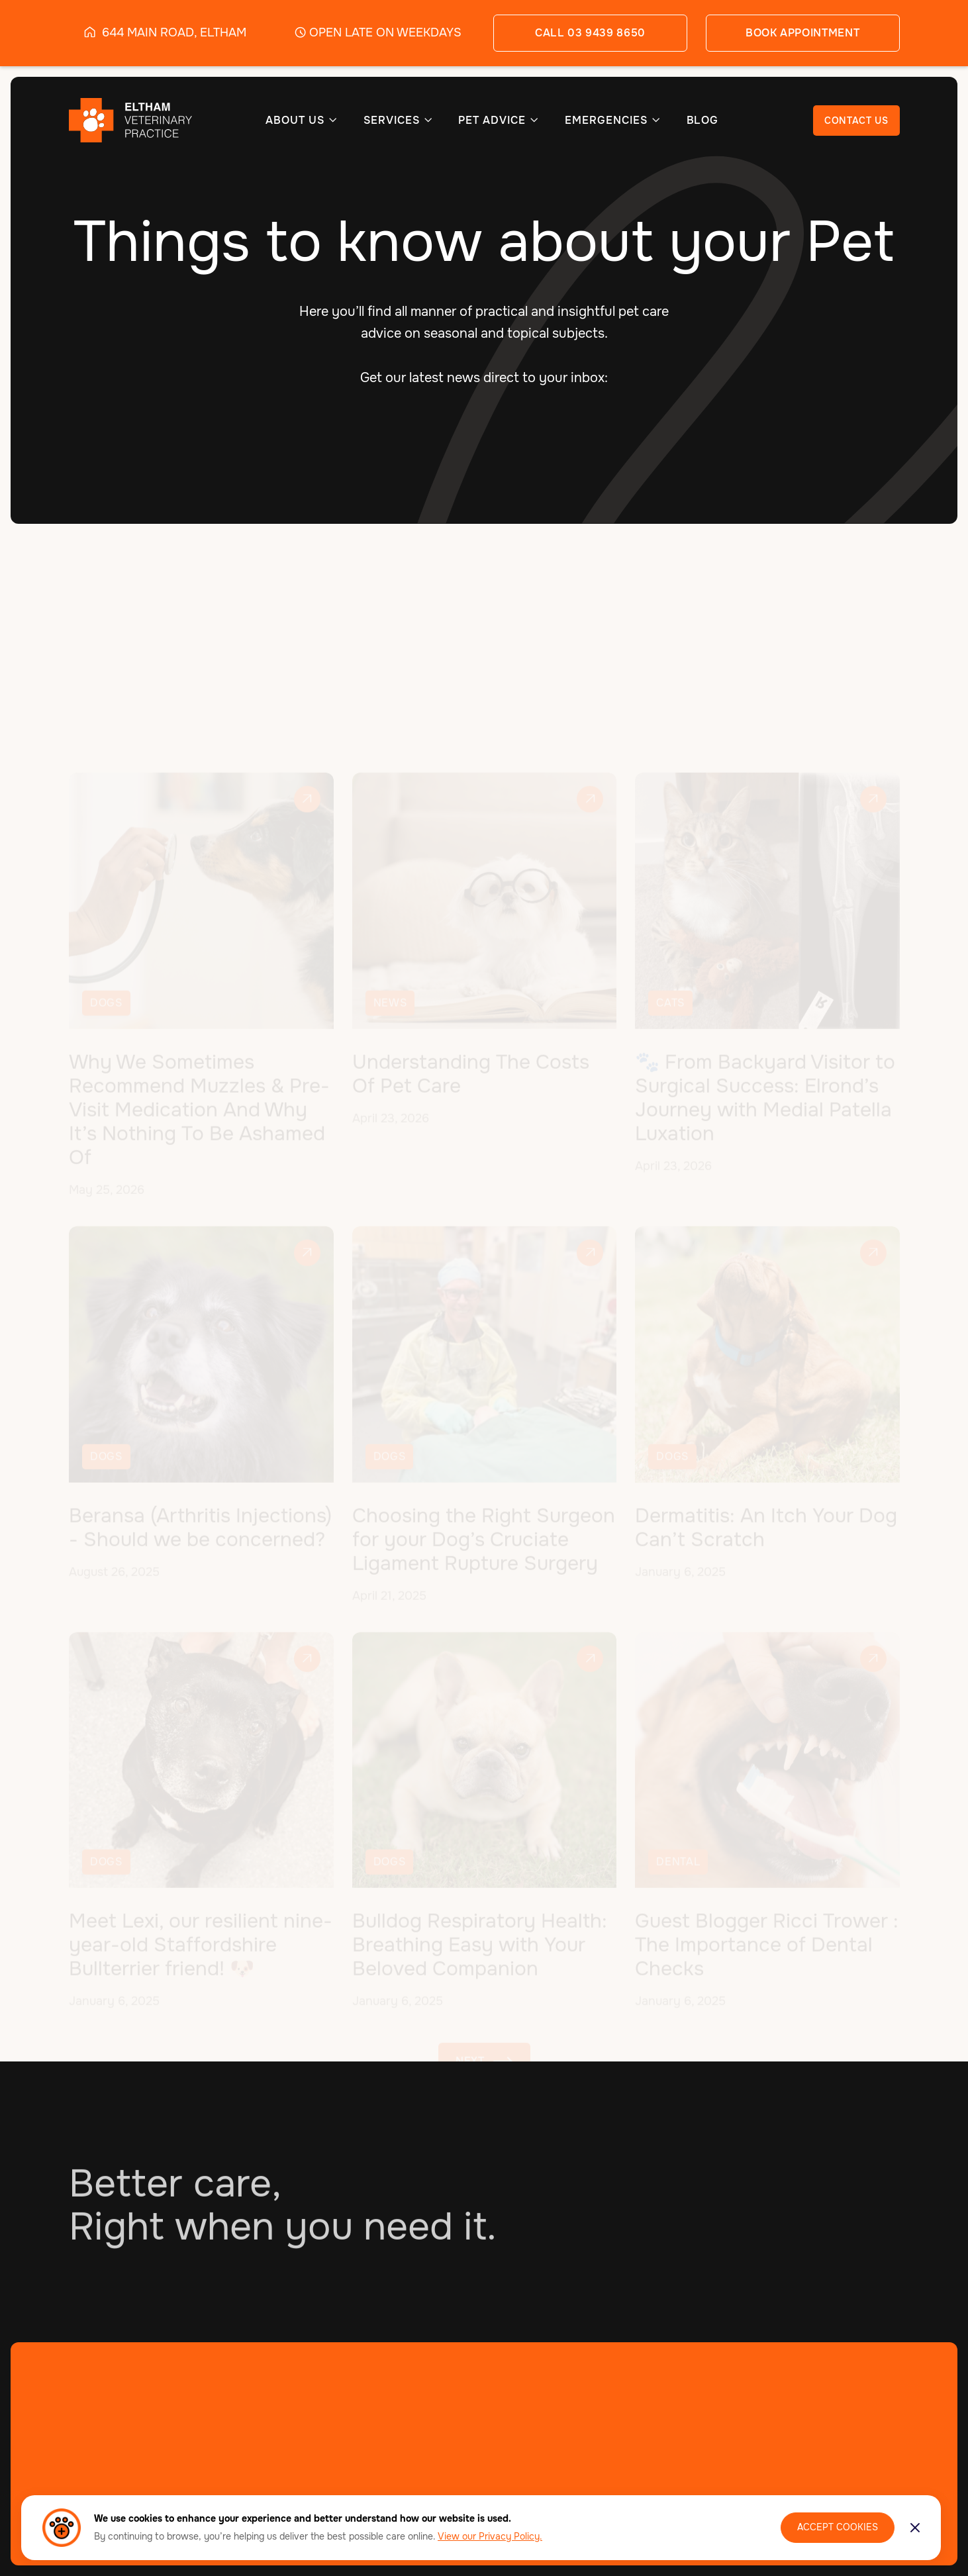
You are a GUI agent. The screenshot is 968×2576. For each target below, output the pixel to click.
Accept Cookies (837, 2527)
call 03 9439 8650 (590, 33)
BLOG (703, 120)
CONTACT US (856, 120)
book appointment (802, 33)
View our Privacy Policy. (490, 2536)
